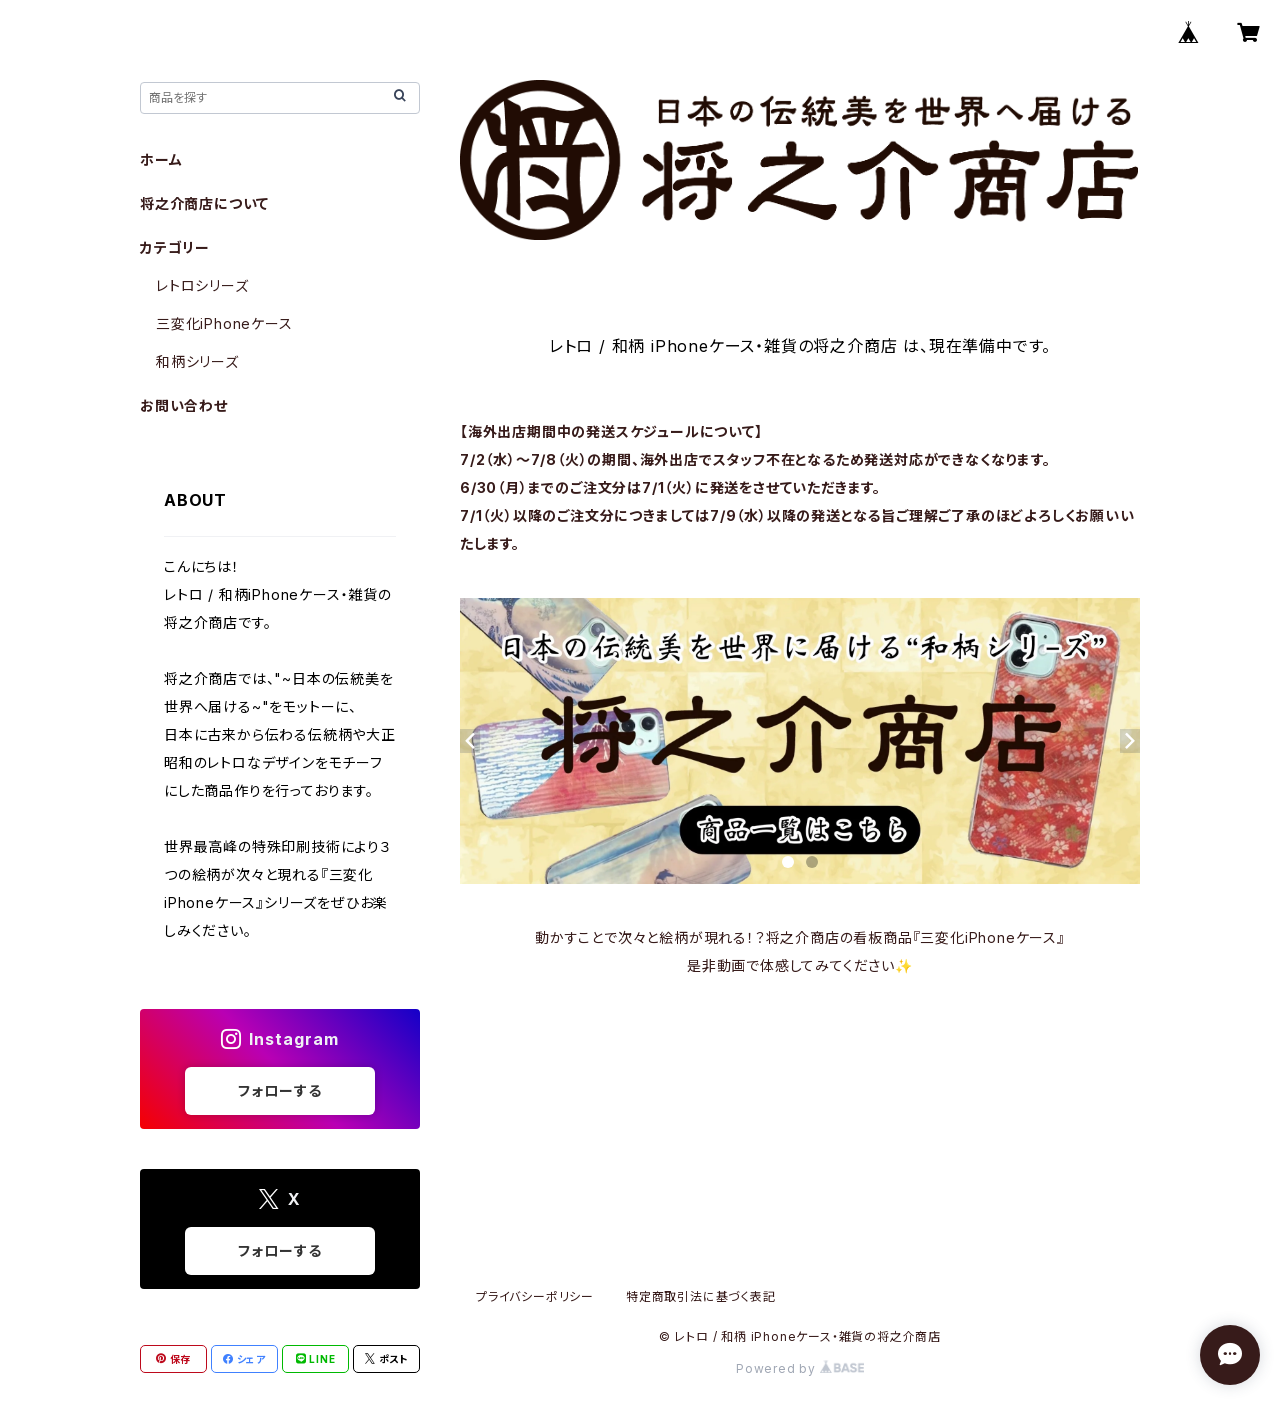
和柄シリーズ (197, 361)
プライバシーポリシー (535, 1296)
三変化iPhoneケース (224, 323)
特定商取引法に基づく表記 (701, 1296)
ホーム (161, 159)
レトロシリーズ (202, 285)
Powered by (800, 1368)
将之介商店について (204, 203)
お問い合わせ (184, 405)
